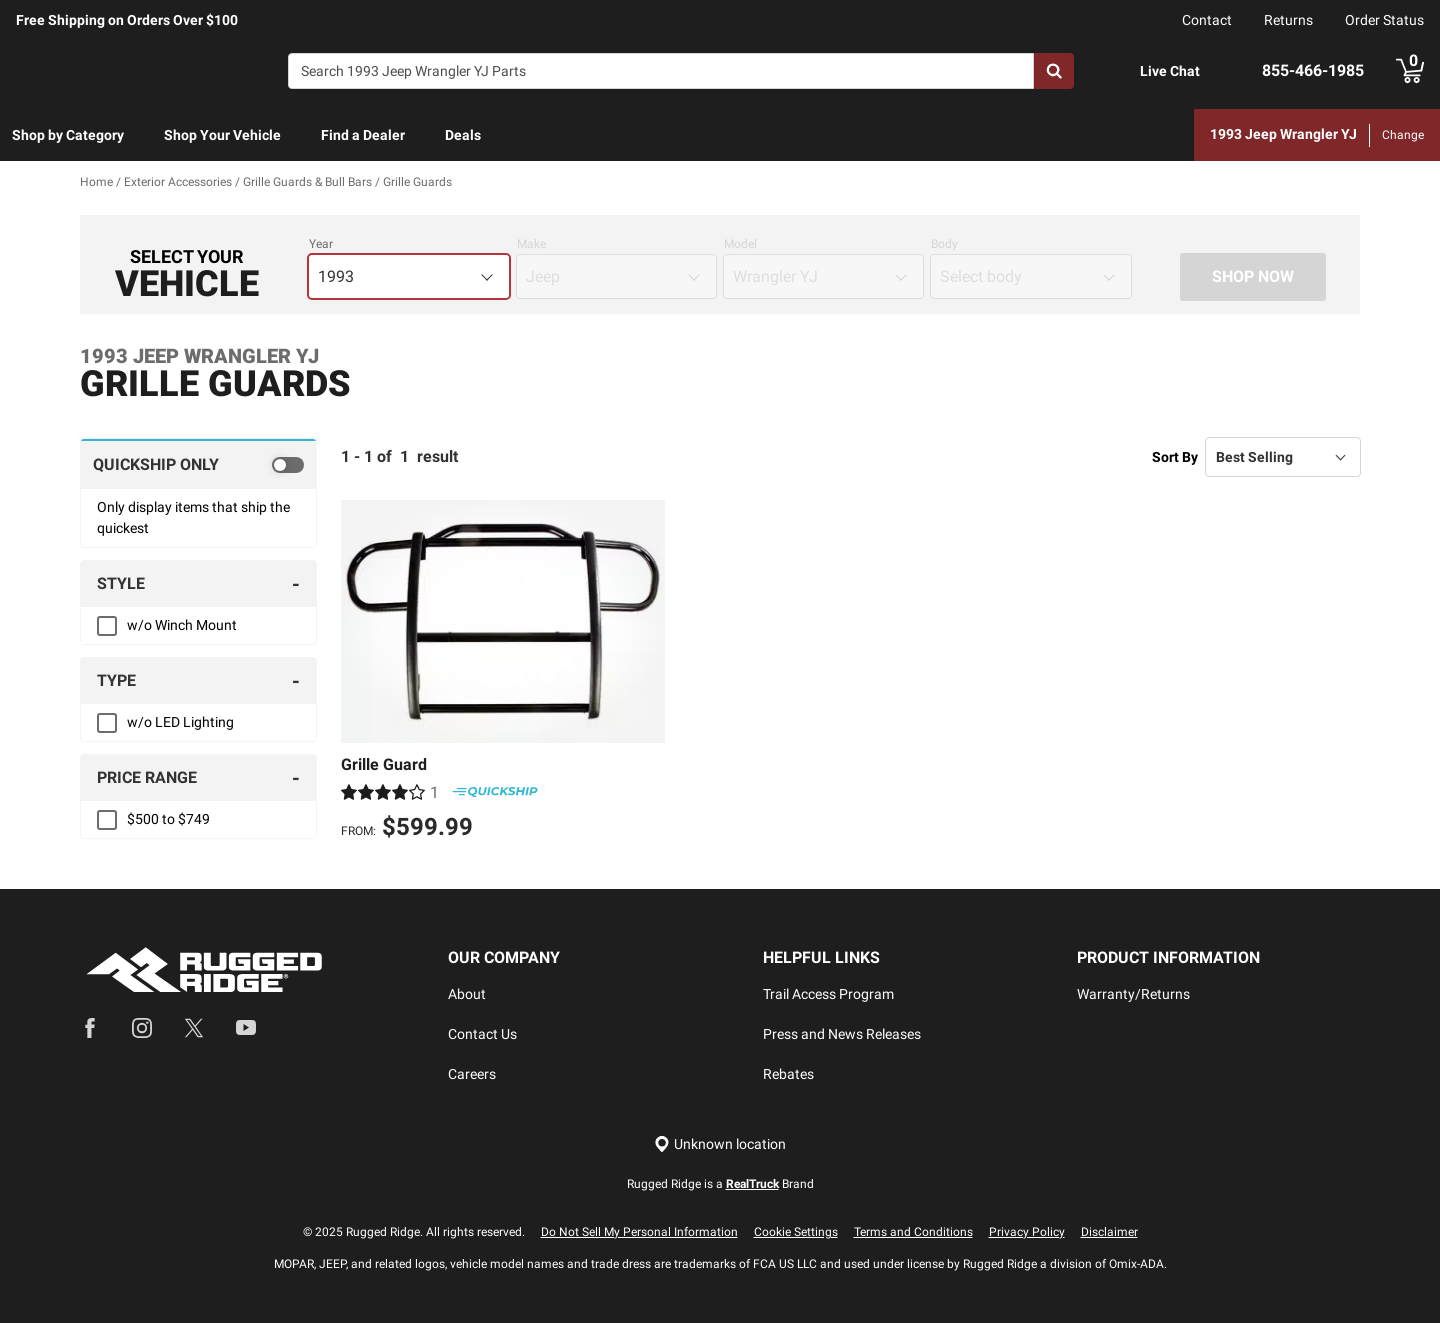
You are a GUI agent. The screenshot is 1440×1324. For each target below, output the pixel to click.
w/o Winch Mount (182, 626)
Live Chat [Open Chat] (1170, 71)
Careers (472, 1075)
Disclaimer (1109, 1233)
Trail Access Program (828, 995)
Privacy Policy (1027, 1233)
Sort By (1175, 457)
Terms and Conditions (913, 1233)
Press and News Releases (842, 1035)
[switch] (198, 465)
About (467, 995)
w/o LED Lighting (180, 723)
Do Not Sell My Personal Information (639, 1233)
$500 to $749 (168, 820)
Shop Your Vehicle (222, 135)
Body (944, 245)
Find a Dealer (363, 135)
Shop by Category (68, 135)
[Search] (661, 71)
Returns (1288, 20)
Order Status (1384, 20)
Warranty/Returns (1133, 995)
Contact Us (482, 1035)
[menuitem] (68, 136)
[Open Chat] (1119, 71)
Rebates (788, 1075)
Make (531, 245)
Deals (463, 135)
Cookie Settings (796, 1233)
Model (740, 245)
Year (321, 245)
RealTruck (752, 1185)
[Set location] (720, 1145)
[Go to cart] (1410, 71)
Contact (1207, 20)
